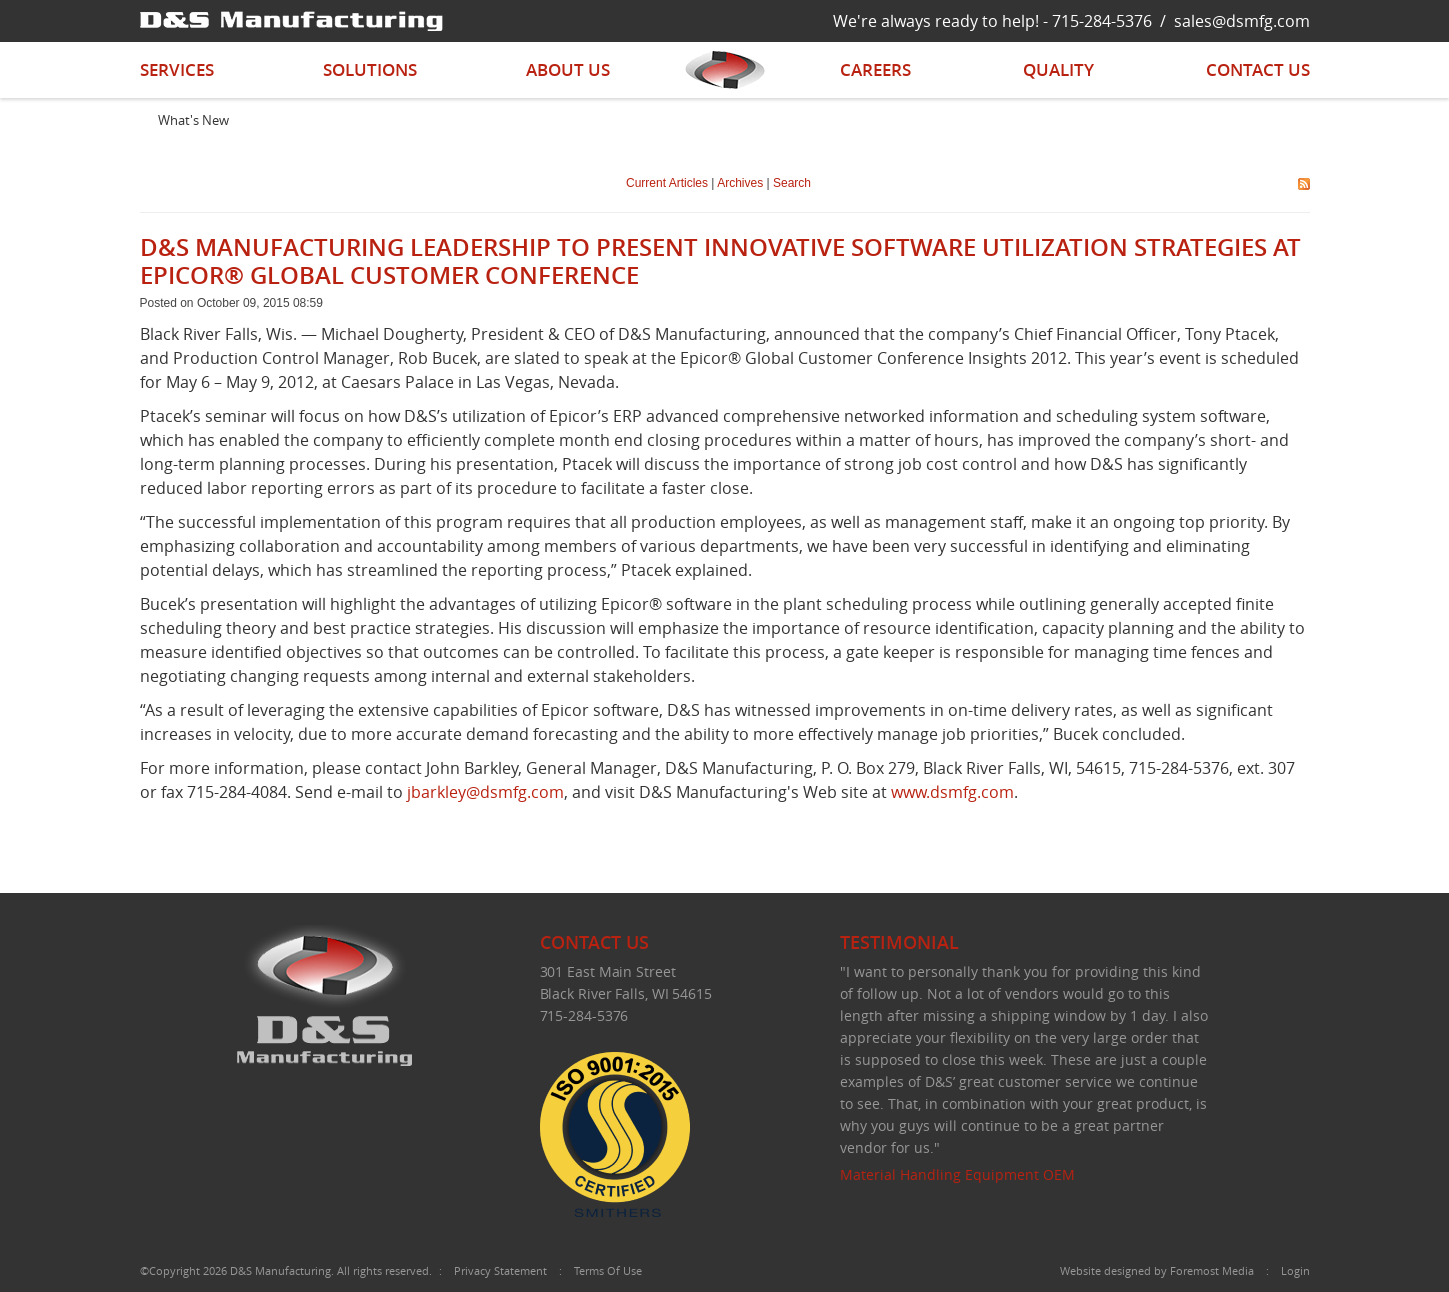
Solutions (370, 69)
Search (792, 183)
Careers (875, 69)
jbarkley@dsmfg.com (485, 792)
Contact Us (1258, 69)
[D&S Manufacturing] (291, 20)
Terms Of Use (608, 1270)
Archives (740, 183)
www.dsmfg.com (952, 792)
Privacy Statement (500, 1270)
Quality (1058, 69)
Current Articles (667, 183)
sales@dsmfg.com (1242, 21)
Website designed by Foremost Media (1157, 1270)
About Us (568, 69)
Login (1295, 1270)
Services (177, 69)
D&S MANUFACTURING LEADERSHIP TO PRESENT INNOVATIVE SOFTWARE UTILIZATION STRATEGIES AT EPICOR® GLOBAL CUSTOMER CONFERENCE (720, 261)
